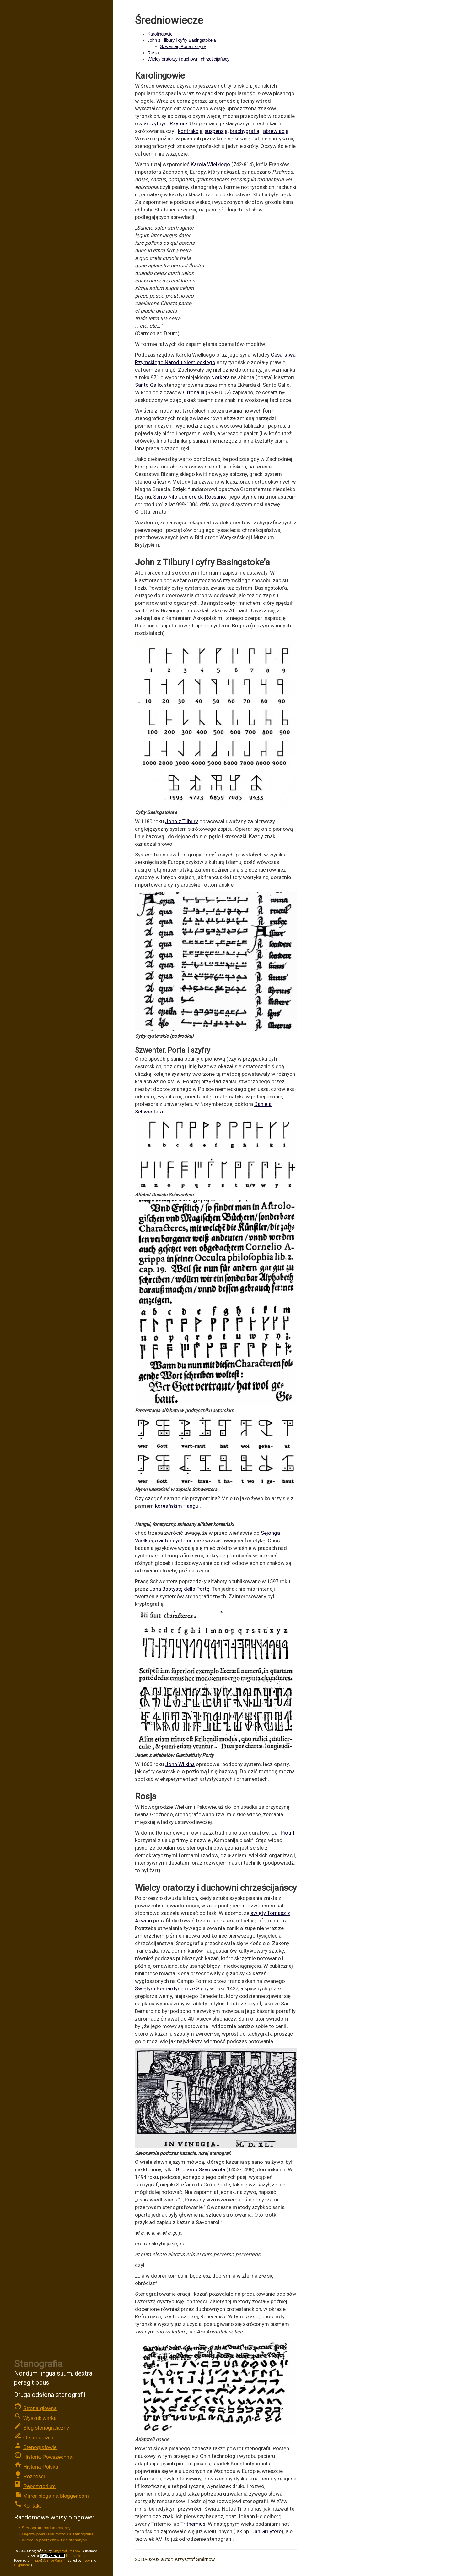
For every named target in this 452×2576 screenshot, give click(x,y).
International (62, 2555)
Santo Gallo (148, 385)
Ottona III (193, 392)
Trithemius (192, 2524)
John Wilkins (180, 1764)
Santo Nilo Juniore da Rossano (189, 497)
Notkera (220, 377)
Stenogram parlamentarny (46, 2527)
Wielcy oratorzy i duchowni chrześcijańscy (188, 59)
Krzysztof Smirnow (66, 2551)
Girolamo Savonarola (200, 2169)
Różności (34, 2477)
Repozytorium (39, 2486)
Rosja (153, 52)
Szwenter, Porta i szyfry (183, 46)
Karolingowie (160, 33)
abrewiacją (275, 131)
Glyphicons (22, 2565)
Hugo (36, 2560)
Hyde (86, 2560)
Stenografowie (40, 2447)
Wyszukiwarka (40, 2418)
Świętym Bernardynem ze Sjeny (172, 1988)
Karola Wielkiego (210, 164)
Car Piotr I (282, 1832)
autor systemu (176, 1540)
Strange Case (52, 2560)
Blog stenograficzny (46, 2428)
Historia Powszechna (48, 2457)
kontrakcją (190, 131)
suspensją (216, 131)
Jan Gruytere (266, 2531)
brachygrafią (244, 131)
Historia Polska (40, 2467)
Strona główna (40, 2408)
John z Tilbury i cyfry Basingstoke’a (182, 40)
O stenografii (38, 2438)
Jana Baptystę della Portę (179, 1589)
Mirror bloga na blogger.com (56, 2496)
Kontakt (32, 2506)
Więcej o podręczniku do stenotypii (54, 2540)
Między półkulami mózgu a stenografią (58, 2534)
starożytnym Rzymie (163, 123)
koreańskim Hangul (177, 1506)
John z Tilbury (181, 821)
